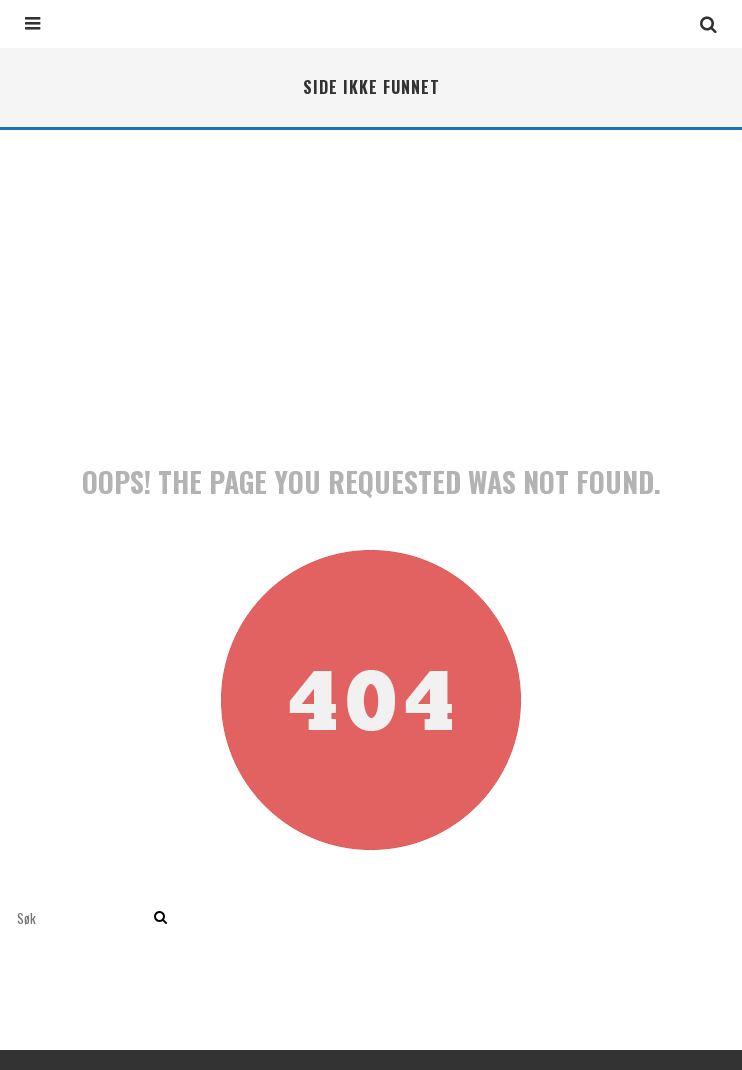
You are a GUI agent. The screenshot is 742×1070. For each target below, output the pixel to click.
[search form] (81, 918)
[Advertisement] (371, 280)
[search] (160, 918)
